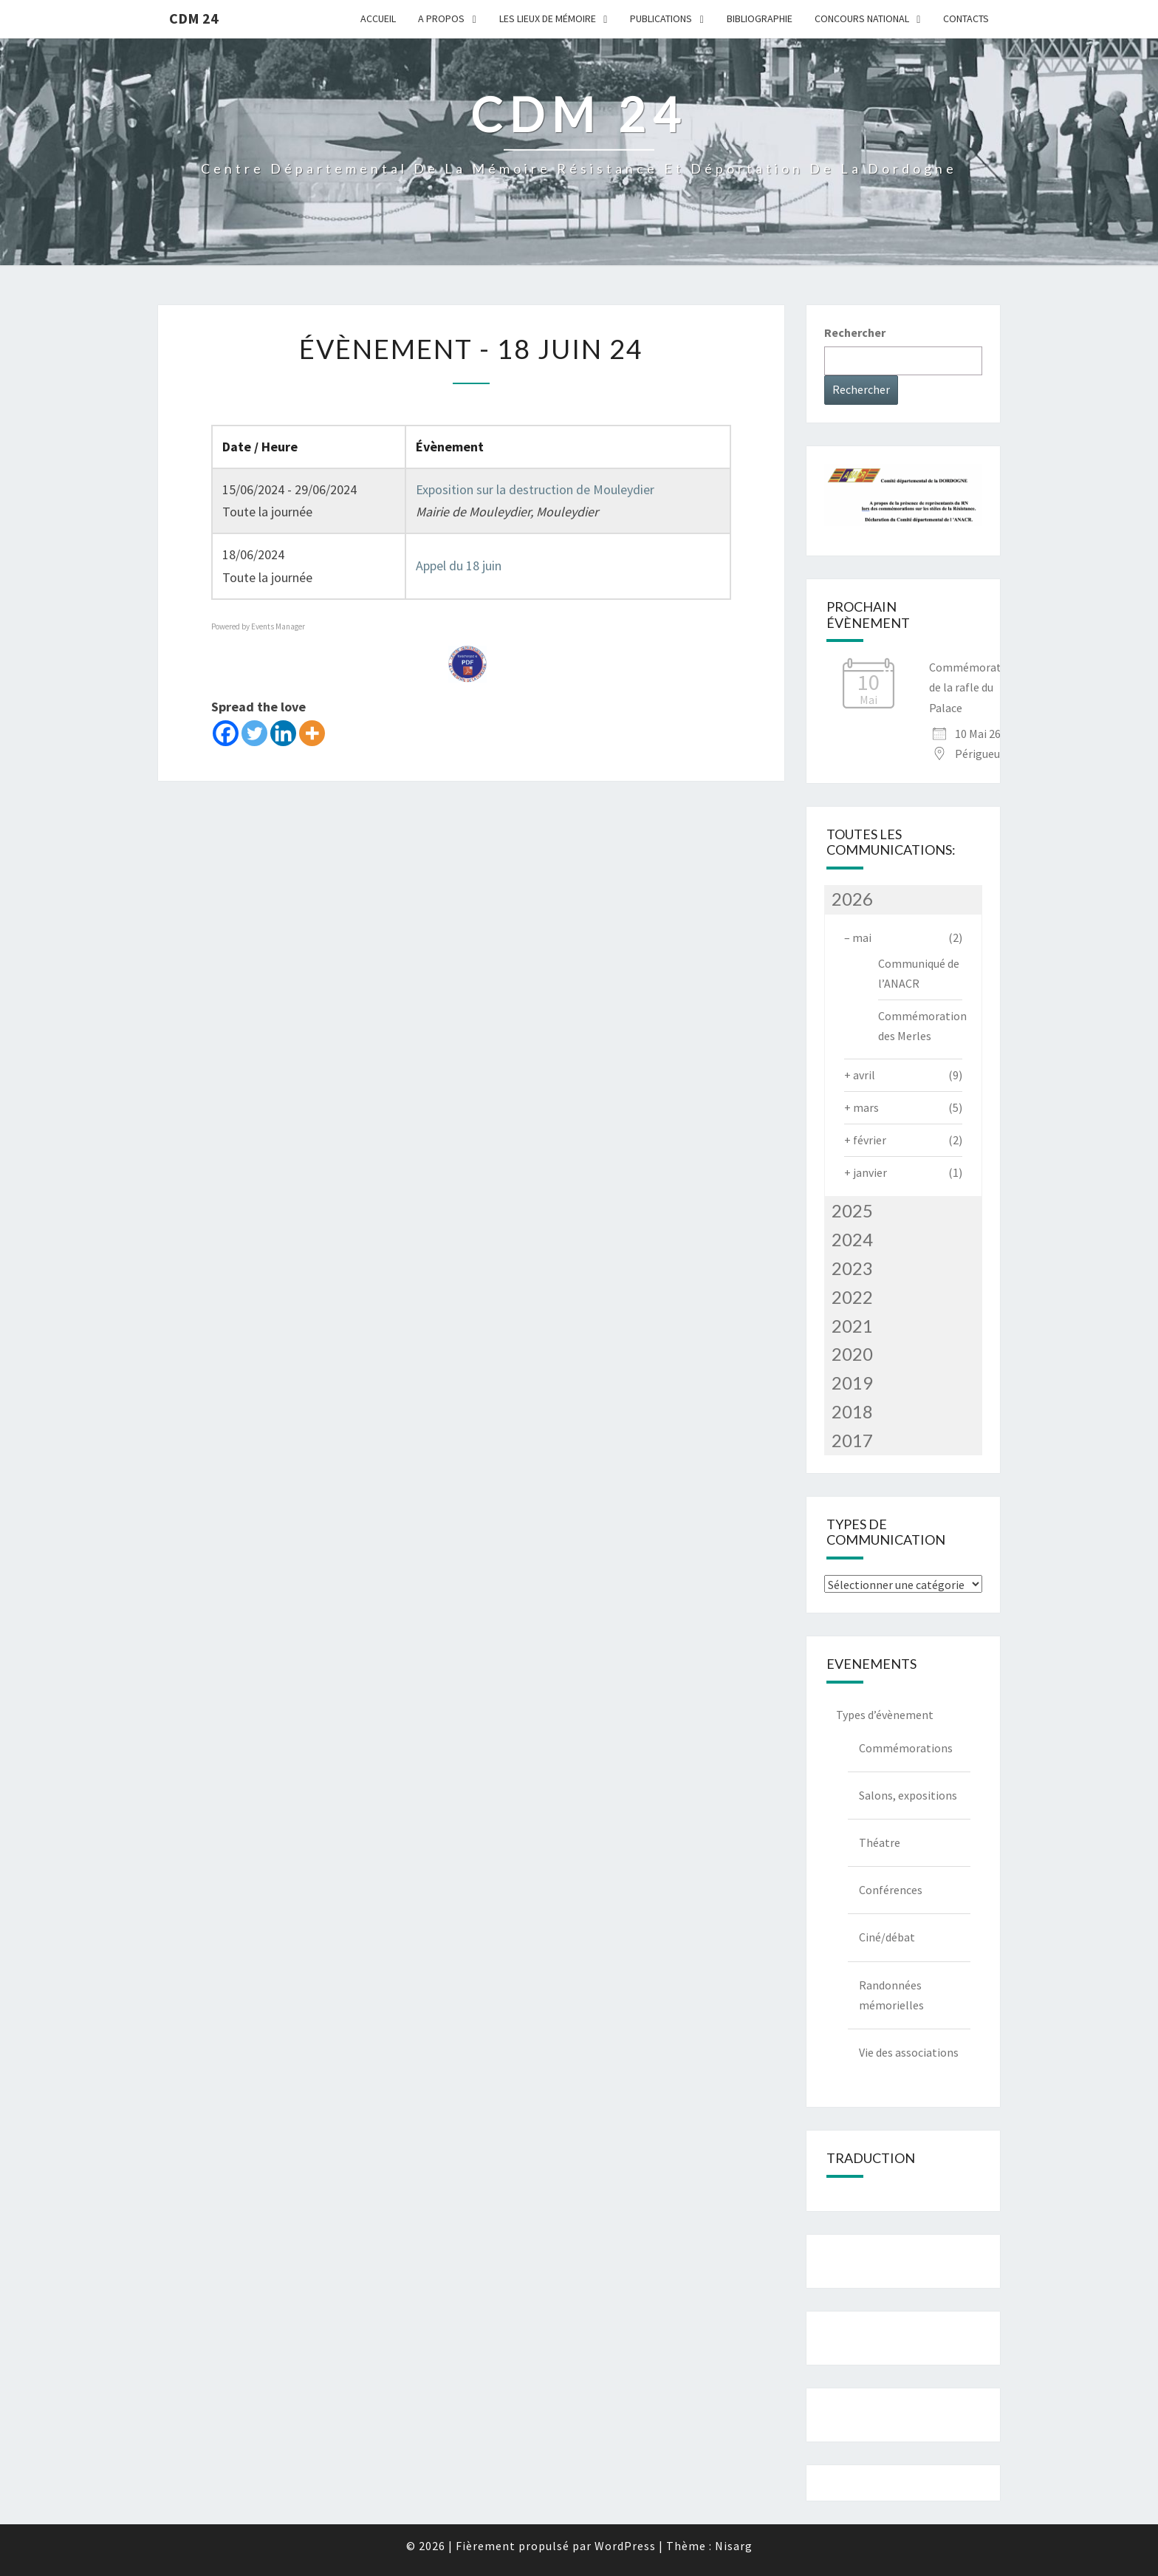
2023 (852, 1268)
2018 (852, 1411)
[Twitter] (254, 733)
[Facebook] (226, 733)
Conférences (890, 1889)
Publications (661, 18)
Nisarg (734, 2545)
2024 (852, 1239)
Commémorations (906, 1747)
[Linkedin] (283, 733)
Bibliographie (759, 18)
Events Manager (278, 626)
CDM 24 (194, 18)
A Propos (441, 18)
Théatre (879, 1842)
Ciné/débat (887, 1937)
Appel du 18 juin (458, 565)
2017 (852, 1440)
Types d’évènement (884, 1714)
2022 (852, 1297)
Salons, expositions (908, 1795)
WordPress (625, 2545)
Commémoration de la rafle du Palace (973, 687)
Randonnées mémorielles (891, 1995)
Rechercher (854, 332)
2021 (852, 1325)
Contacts (966, 18)
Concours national (862, 18)
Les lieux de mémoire (547, 18)
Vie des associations (909, 2052)
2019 (852, 1382)
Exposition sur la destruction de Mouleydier (535, 489)
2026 (852, 898)
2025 (852, 1210)
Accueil (378, 18)
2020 (852, 1353)
